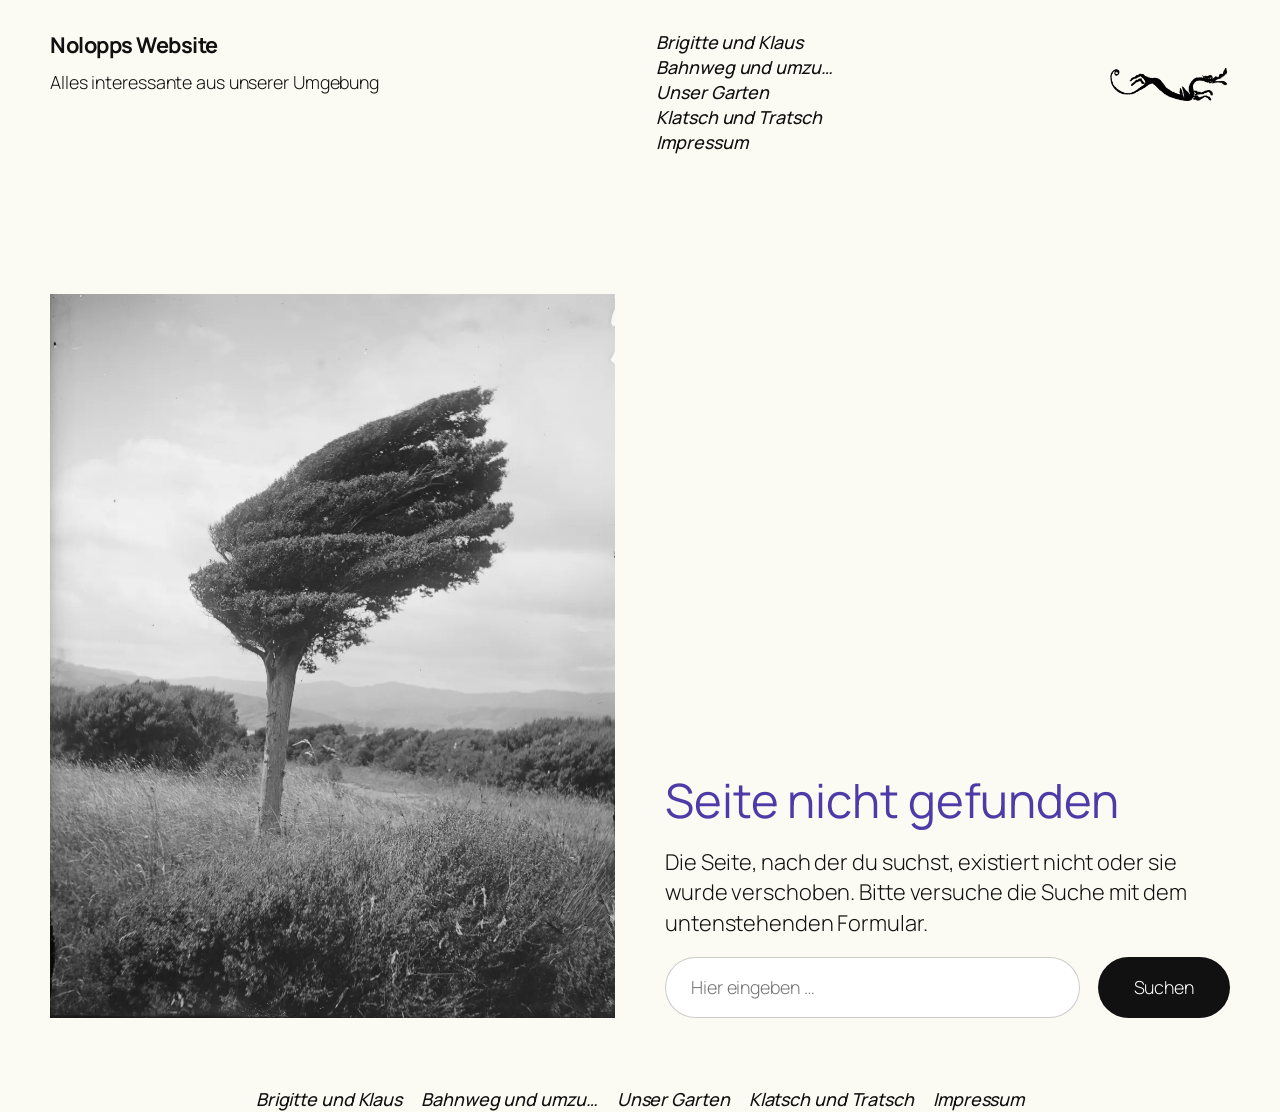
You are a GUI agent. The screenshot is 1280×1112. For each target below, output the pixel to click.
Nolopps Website (134, 45)
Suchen (1164, 987)
